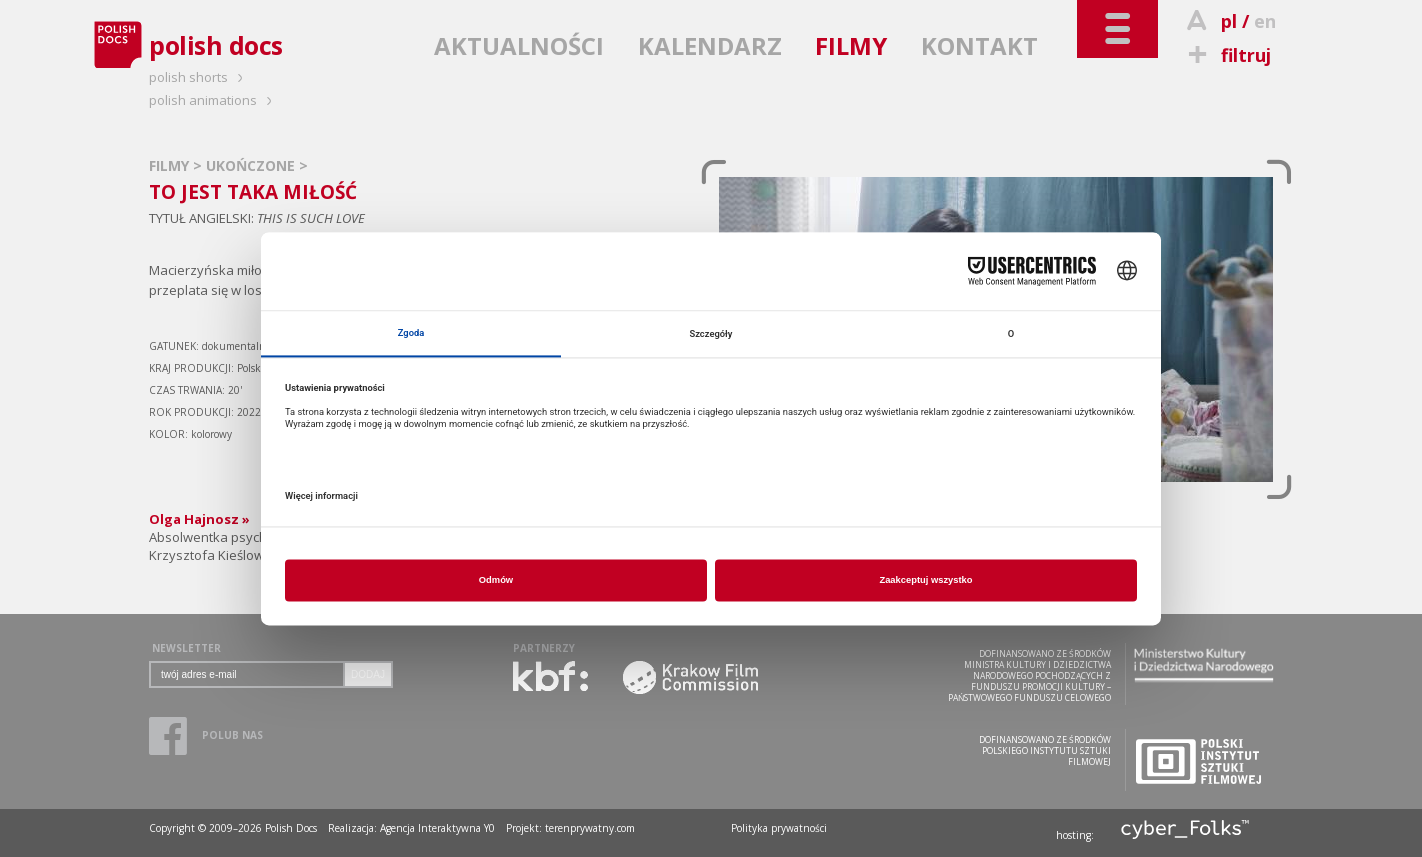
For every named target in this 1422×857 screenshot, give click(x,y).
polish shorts (199, 77)
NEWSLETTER (186, 648)
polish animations (213, 100)
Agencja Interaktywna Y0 (437, 828)
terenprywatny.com (590, 828)
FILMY (851, 45)
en (1265, 21)
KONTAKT (979, 45)
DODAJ (368, 674)
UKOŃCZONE (252, 165)
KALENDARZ (710, 45)
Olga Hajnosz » (199, 519)
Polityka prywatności (779, 828)
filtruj (1226, 55)
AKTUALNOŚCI (519, 45)
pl (1229, 21)
